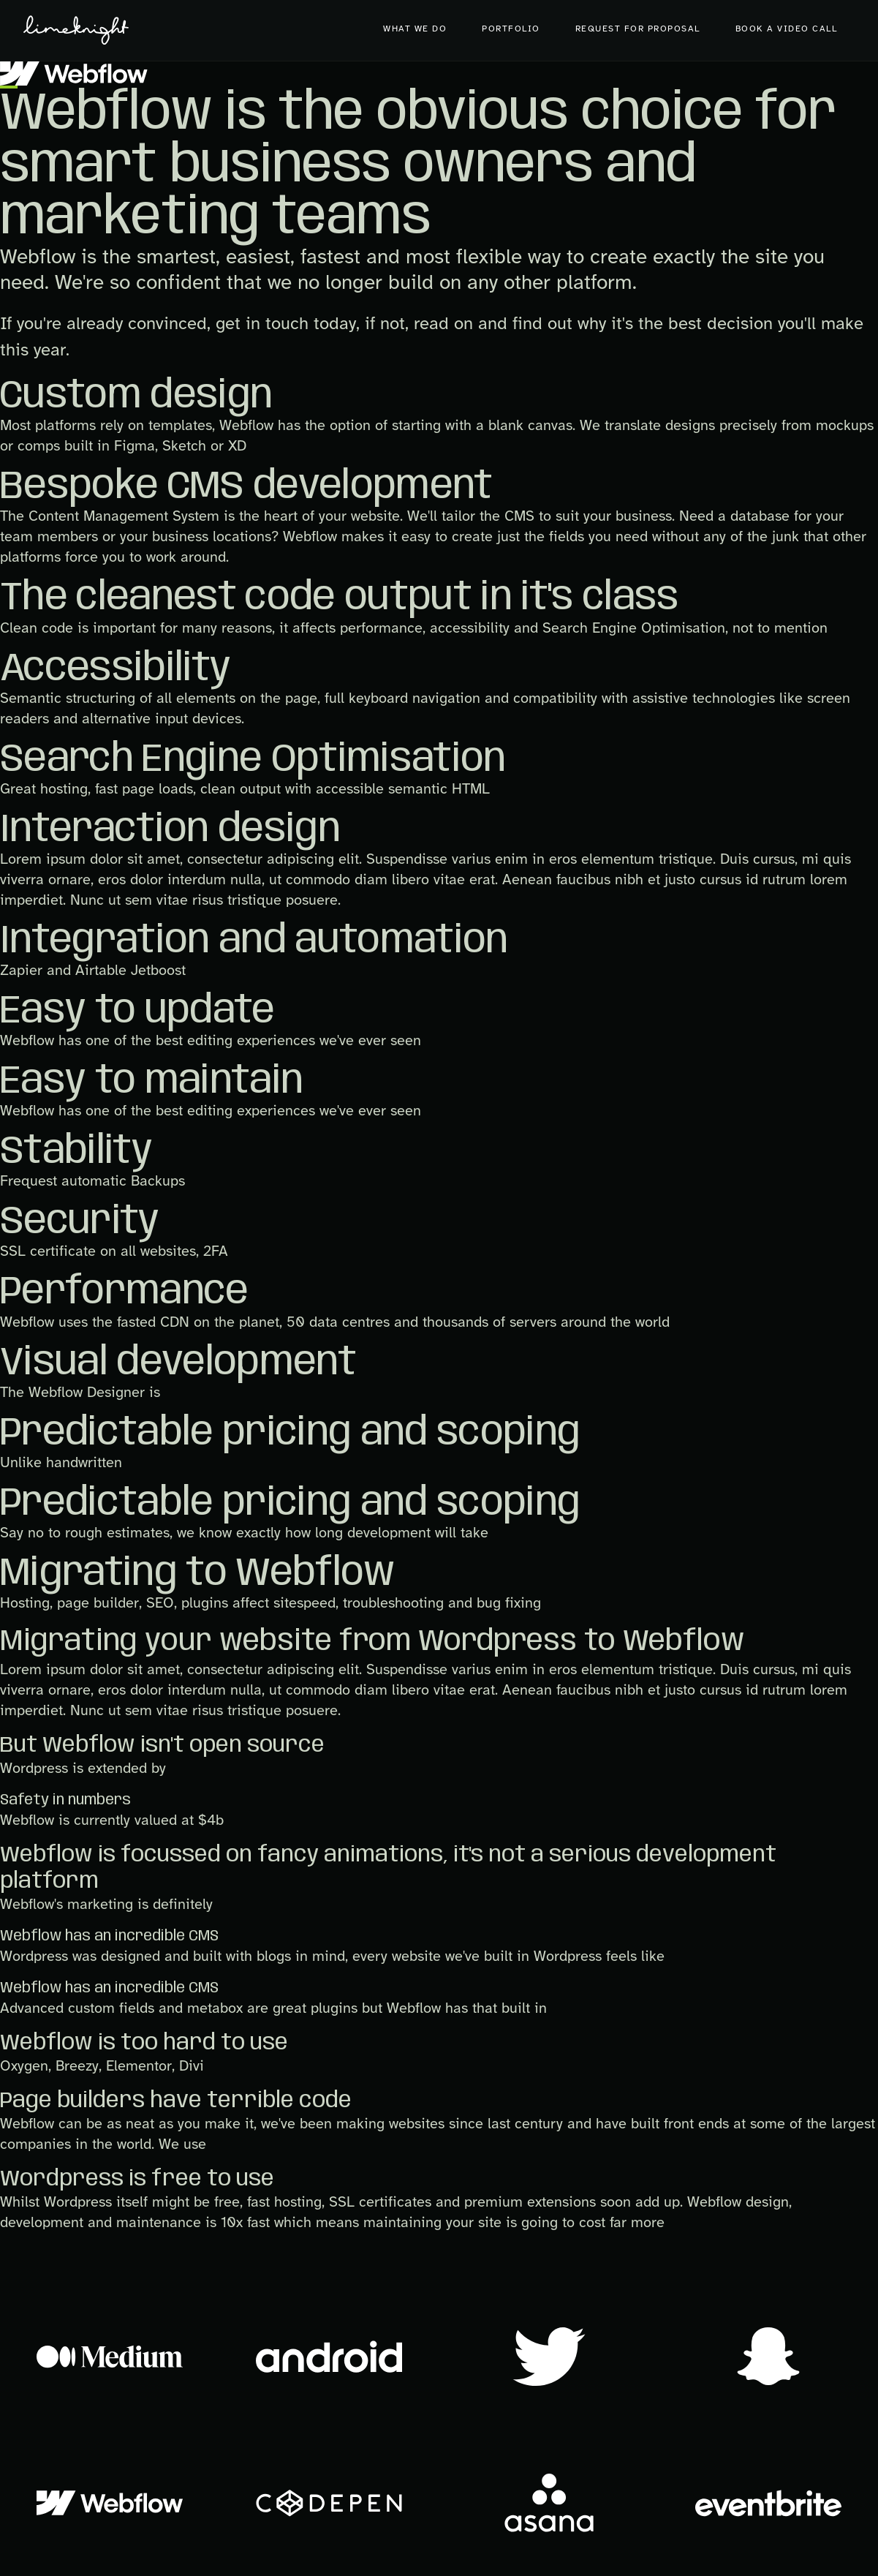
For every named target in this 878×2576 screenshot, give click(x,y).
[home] (76, 30)
